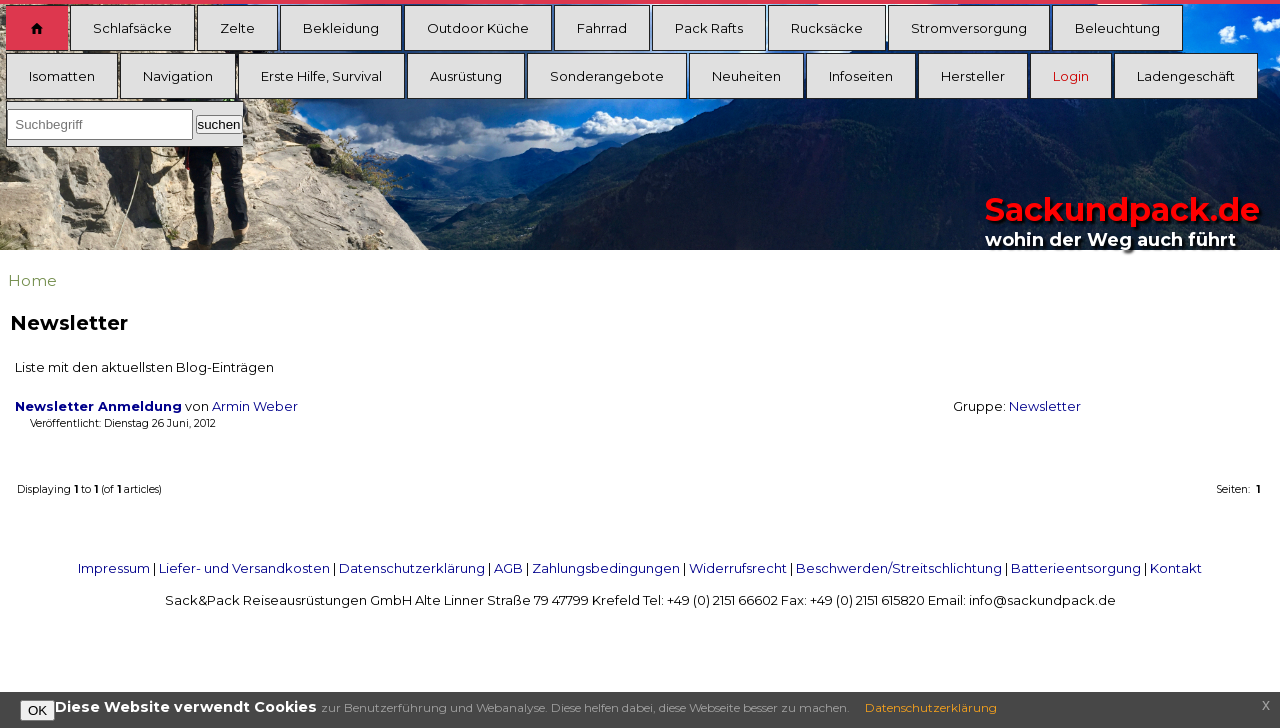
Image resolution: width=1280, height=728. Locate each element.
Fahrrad (602, 28)
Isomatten (62, 76)
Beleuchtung (1117, 28)
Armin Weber (255, 406)
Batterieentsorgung (1076, 568)
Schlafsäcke (132, 28)
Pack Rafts (709, 28)
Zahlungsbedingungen (606, 568)
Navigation (178, 76)
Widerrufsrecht (738, 568)
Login (1071, 76)
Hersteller (973, 76)
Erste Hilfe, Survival (321, 76)
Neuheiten (746, 76)
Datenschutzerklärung (412, 568)
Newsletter (1045, 406)
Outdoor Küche (478, 28)
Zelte (237, 28)
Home (32, 280)
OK (37, 710)
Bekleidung (341, 28)
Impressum (114, 568)
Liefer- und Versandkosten (244, 568)
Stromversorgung (969, 28)
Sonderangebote (607, 76)
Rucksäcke (827, 28)
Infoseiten (861, 76)
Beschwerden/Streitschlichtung (899, 568)
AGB (508, 568)
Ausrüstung (466, 76)
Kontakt (1176, 568)
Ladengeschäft (1186, 76)
